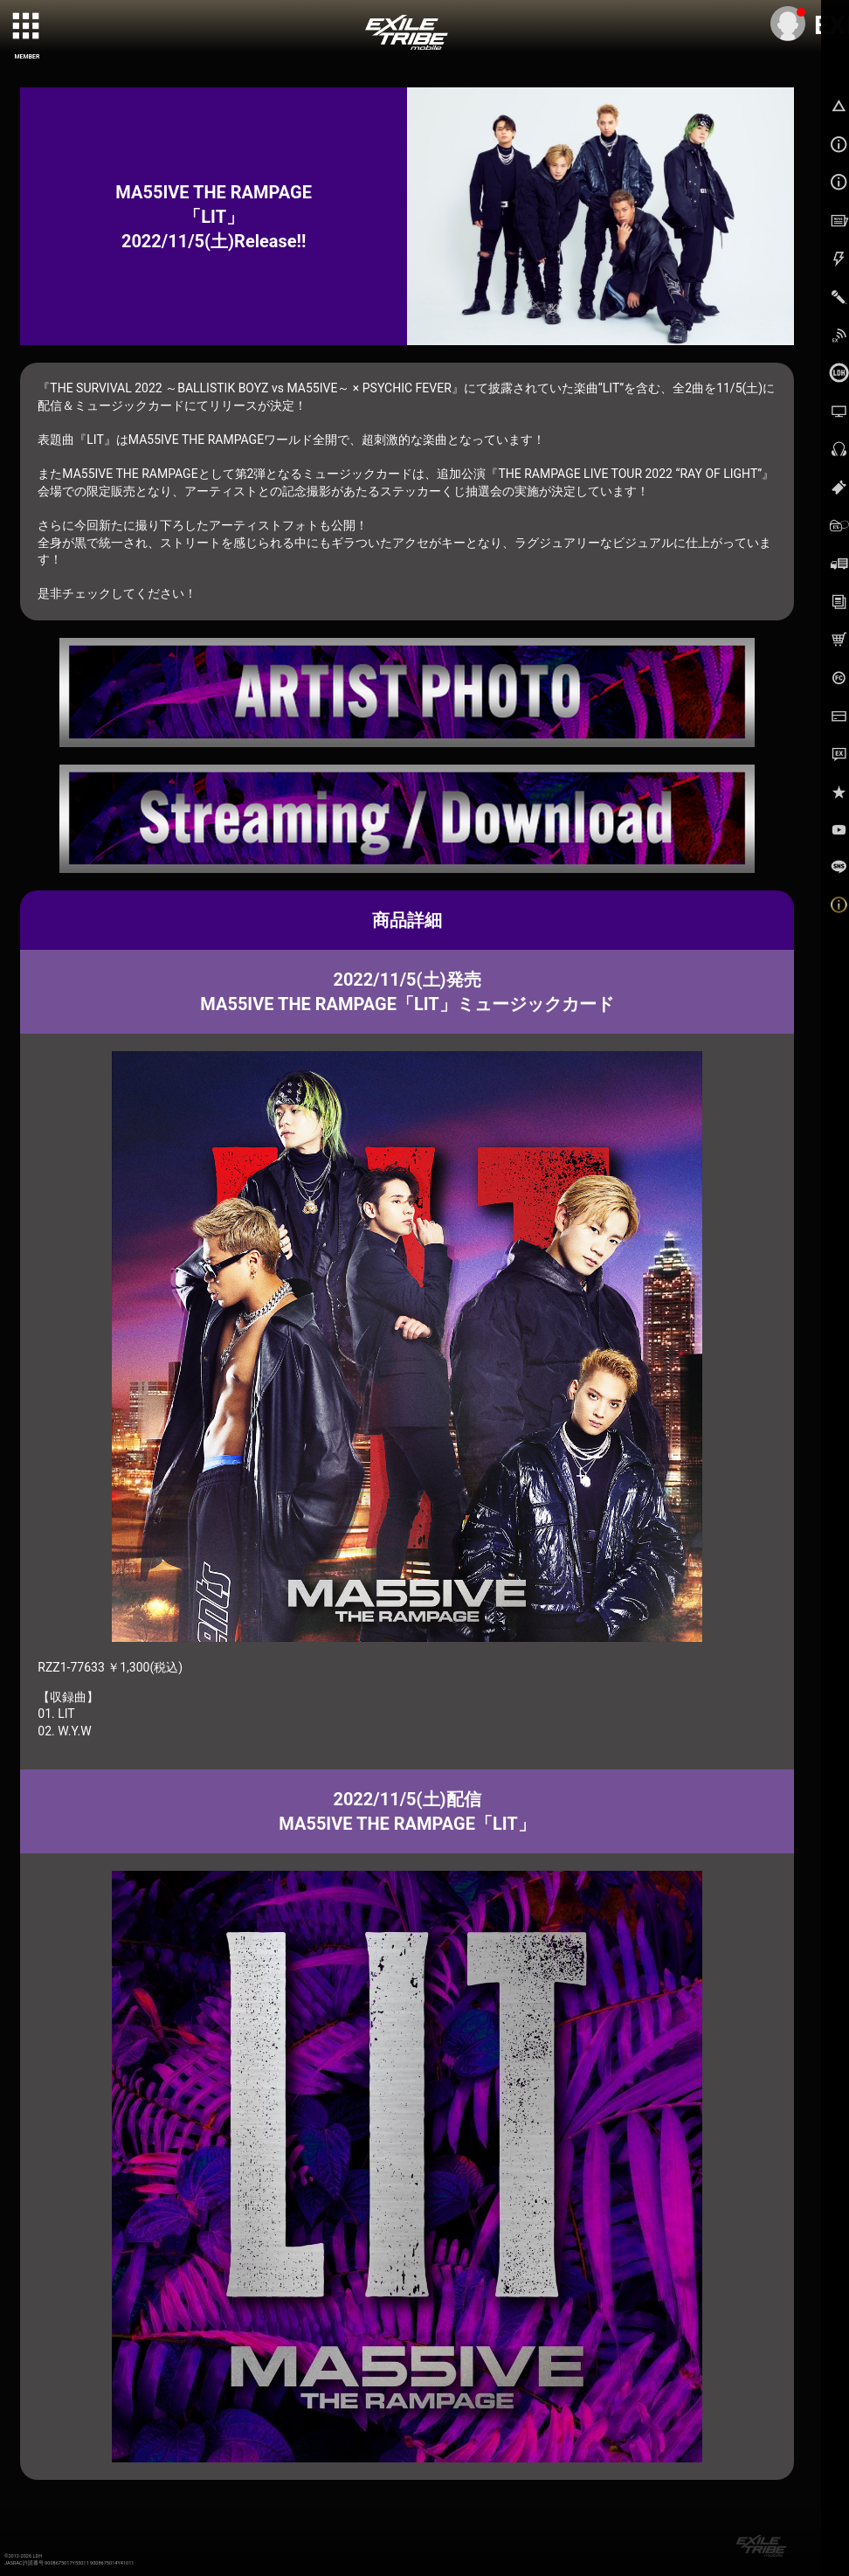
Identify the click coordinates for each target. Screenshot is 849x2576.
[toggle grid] (27, 27)
